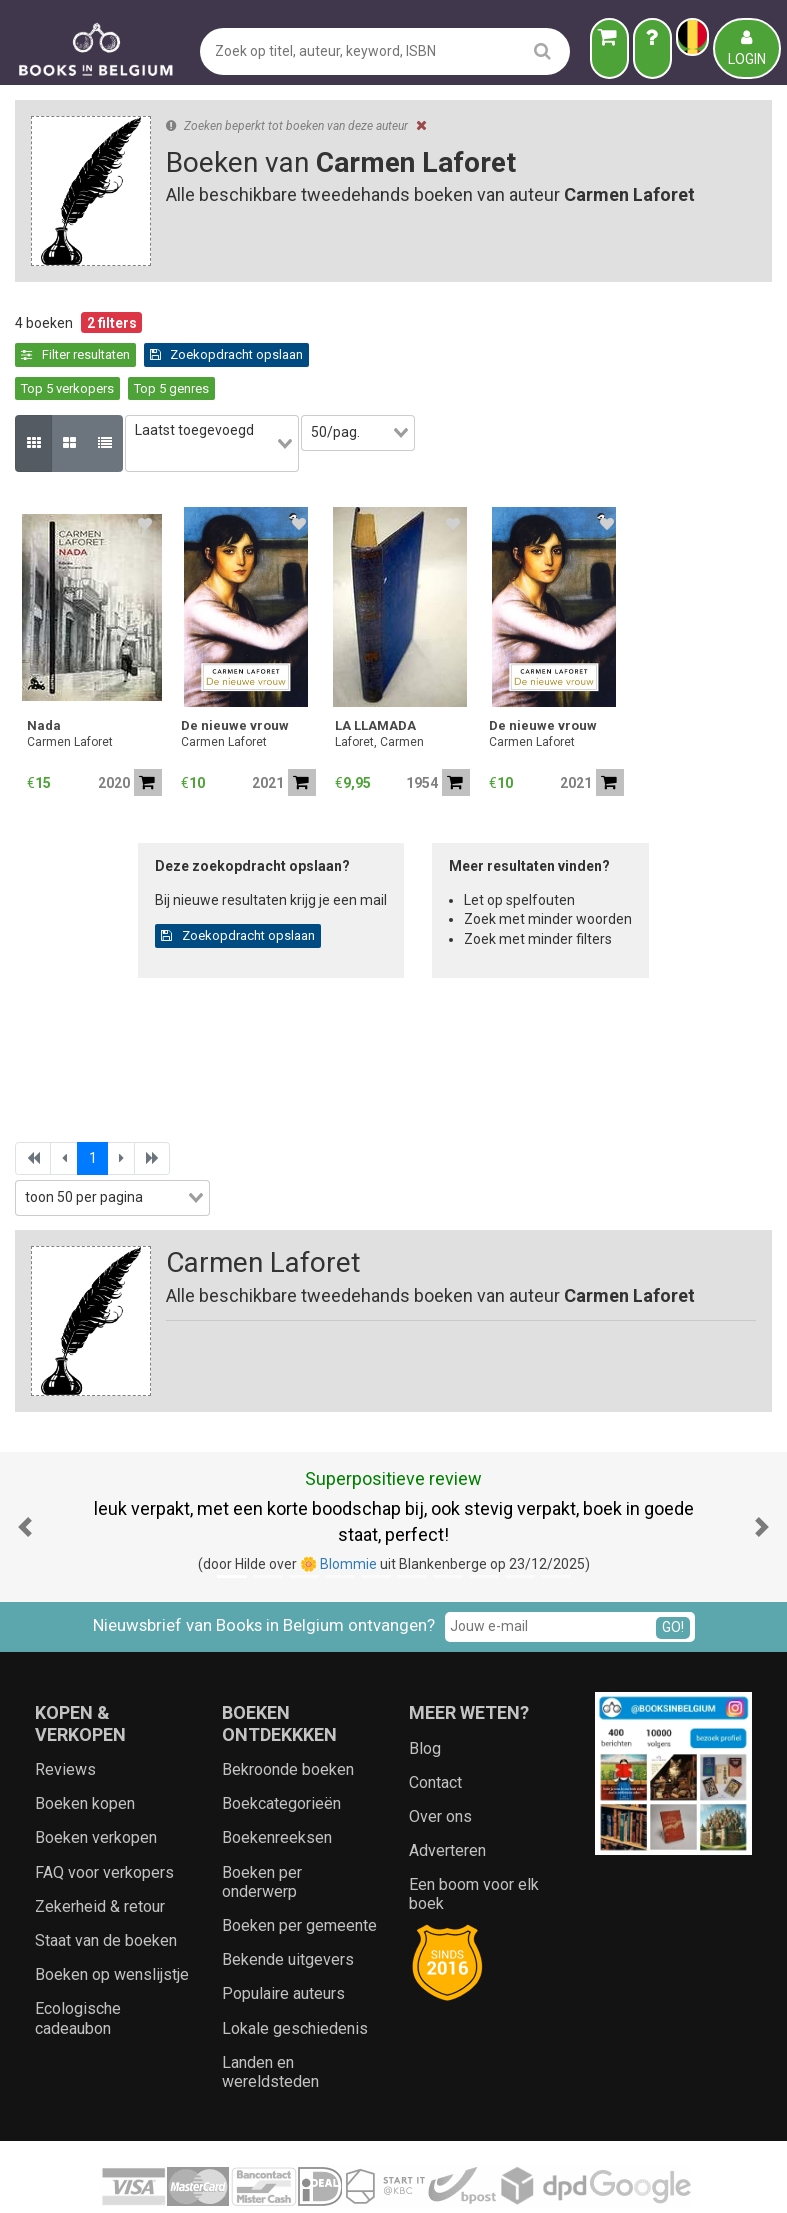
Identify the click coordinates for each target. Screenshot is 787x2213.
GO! (673, 1573)
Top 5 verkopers (241, 354)
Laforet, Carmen (379, 688)
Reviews (65, 1714)
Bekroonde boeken (288, 1714)
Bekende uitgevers (288, 1905)
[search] (542, 50)
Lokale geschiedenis (295, 1973)
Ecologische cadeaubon (78, 1964)
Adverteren (447, 1795)
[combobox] (222, 400)
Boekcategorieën (281, 1749)
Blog (425, 1693)
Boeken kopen (85, 1749)
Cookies (482, 2179)
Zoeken (542, 2179)
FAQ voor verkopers (104, 1817)
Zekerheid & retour (100, 1851)
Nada (44, 671)
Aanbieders (613, 2179)
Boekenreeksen (277, 1783)
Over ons (440, 1761)
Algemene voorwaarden (312, 2179)
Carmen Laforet (70, 688)
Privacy (423, 2179)
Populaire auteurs (283, 1939)
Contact (435, 1727)
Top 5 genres (345, 354)
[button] (25, 1472)
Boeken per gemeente (299, 1870)
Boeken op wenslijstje (112, 1920)
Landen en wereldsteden (270, 2017)
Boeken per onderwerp (262, 1827)
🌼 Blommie (338, 1509)
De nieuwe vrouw (235, 671)
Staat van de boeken (106, 1885)
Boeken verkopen (96, 1783)
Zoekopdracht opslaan (98, 354)
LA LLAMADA (375, 671)
